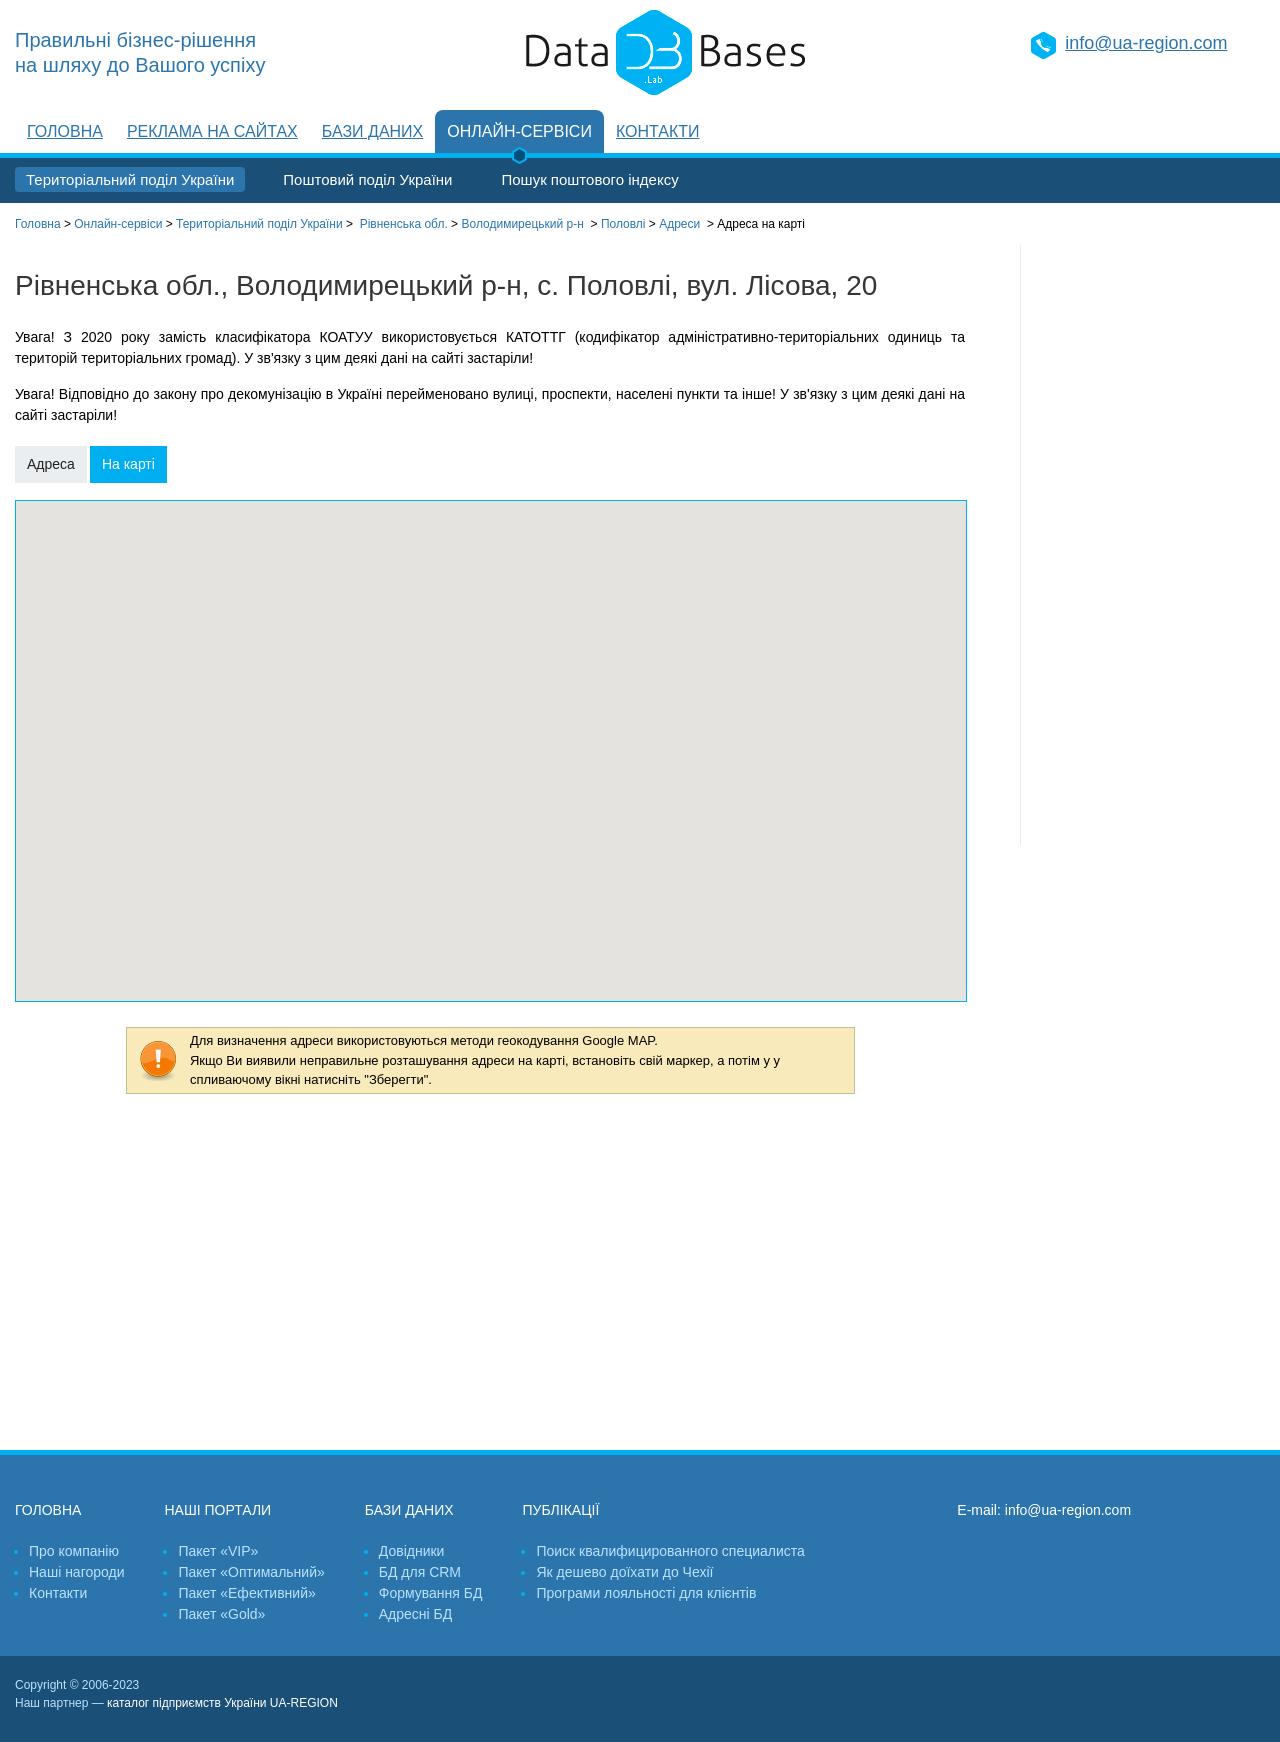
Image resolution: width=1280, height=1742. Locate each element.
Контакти (658, 131)
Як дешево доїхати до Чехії (624, 1572)
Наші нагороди (76, 1572)
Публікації (560, 1510)
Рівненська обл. (404, 224)
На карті (128, 464)
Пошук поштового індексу (589, 179)
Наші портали (217, 1510)
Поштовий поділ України (367, 179)
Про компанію (74, 1551)
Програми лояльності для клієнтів (646, 1593)
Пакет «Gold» (221, 1614)
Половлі (623, 224)
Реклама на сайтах (212, 131)
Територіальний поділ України (130, 179)
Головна (65, 131)
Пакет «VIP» (218, 1551)
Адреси (679, 224)
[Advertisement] (1143, 545)
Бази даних (372, 131)
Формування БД (431, 1593)
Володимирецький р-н (522, 224)
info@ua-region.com (1146, 43)
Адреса (51, 464)
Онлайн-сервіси (519, 131)
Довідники (412, 1551)
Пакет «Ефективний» (246, 1593)
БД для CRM (420, 1572)
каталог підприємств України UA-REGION (222, 1703)
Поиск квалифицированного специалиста (670, 1551)
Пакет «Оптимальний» (251, 1572)
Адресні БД (415, 1614)
